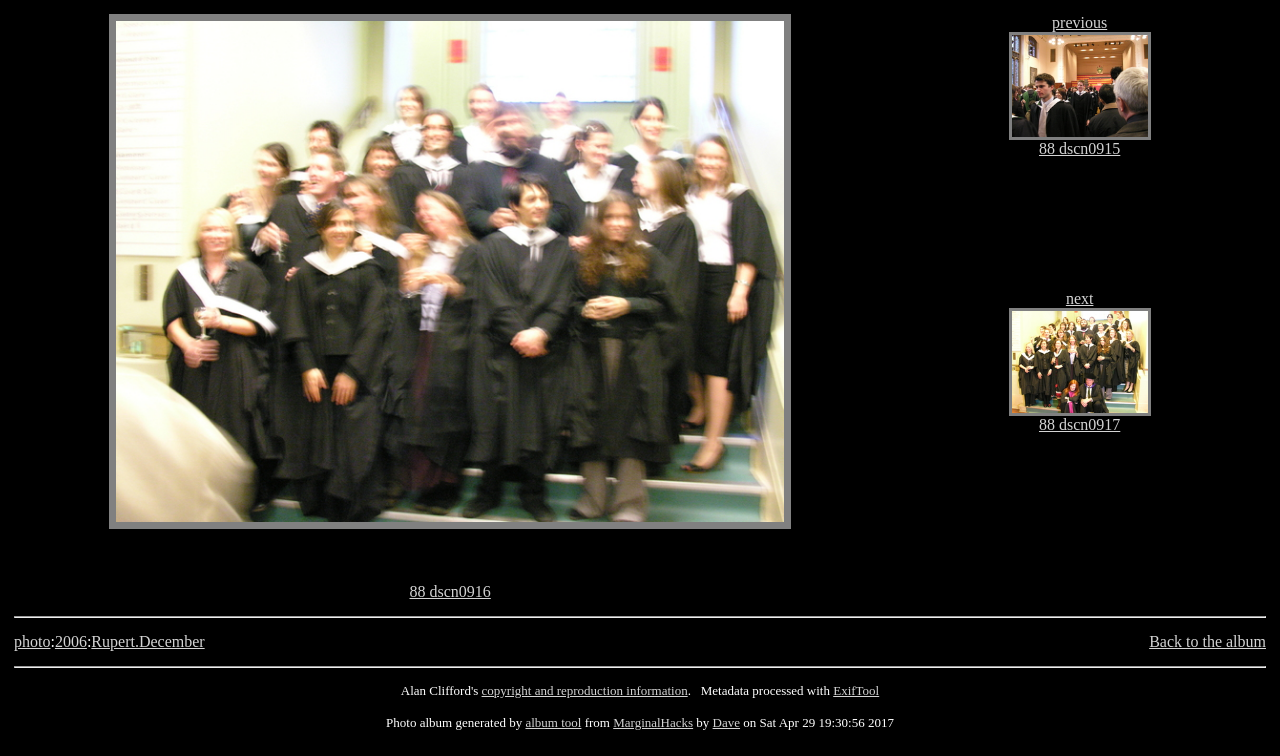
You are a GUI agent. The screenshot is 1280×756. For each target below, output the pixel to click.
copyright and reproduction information (585, 690)
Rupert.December (147, 641)
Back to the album (1207, 641)
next (1080, 298)
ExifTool (856, 690)
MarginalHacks (653, 722)
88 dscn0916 (449, 591)
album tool (553, 722)
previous (1079, 22)
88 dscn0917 (1079, 424)
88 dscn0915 (1079, 148)
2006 (71, 641)
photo (32, 641)
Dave (726, 722)
